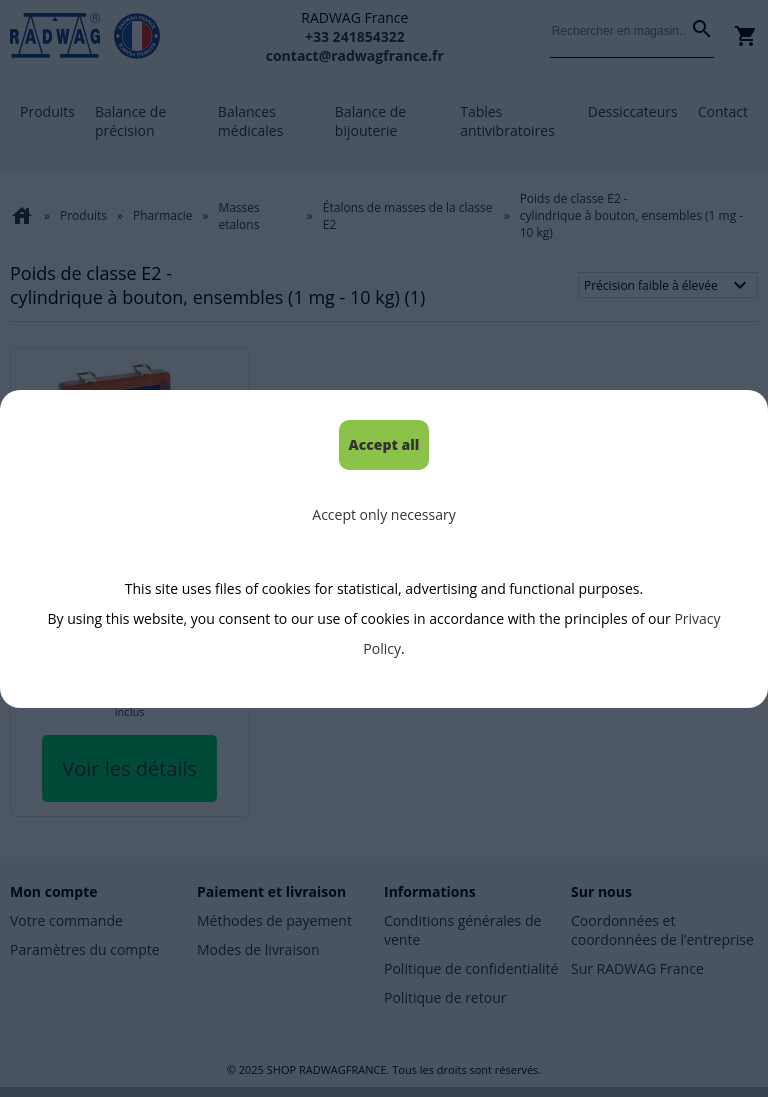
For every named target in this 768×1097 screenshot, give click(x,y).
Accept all (384, 444)
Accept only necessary (383, 514)
